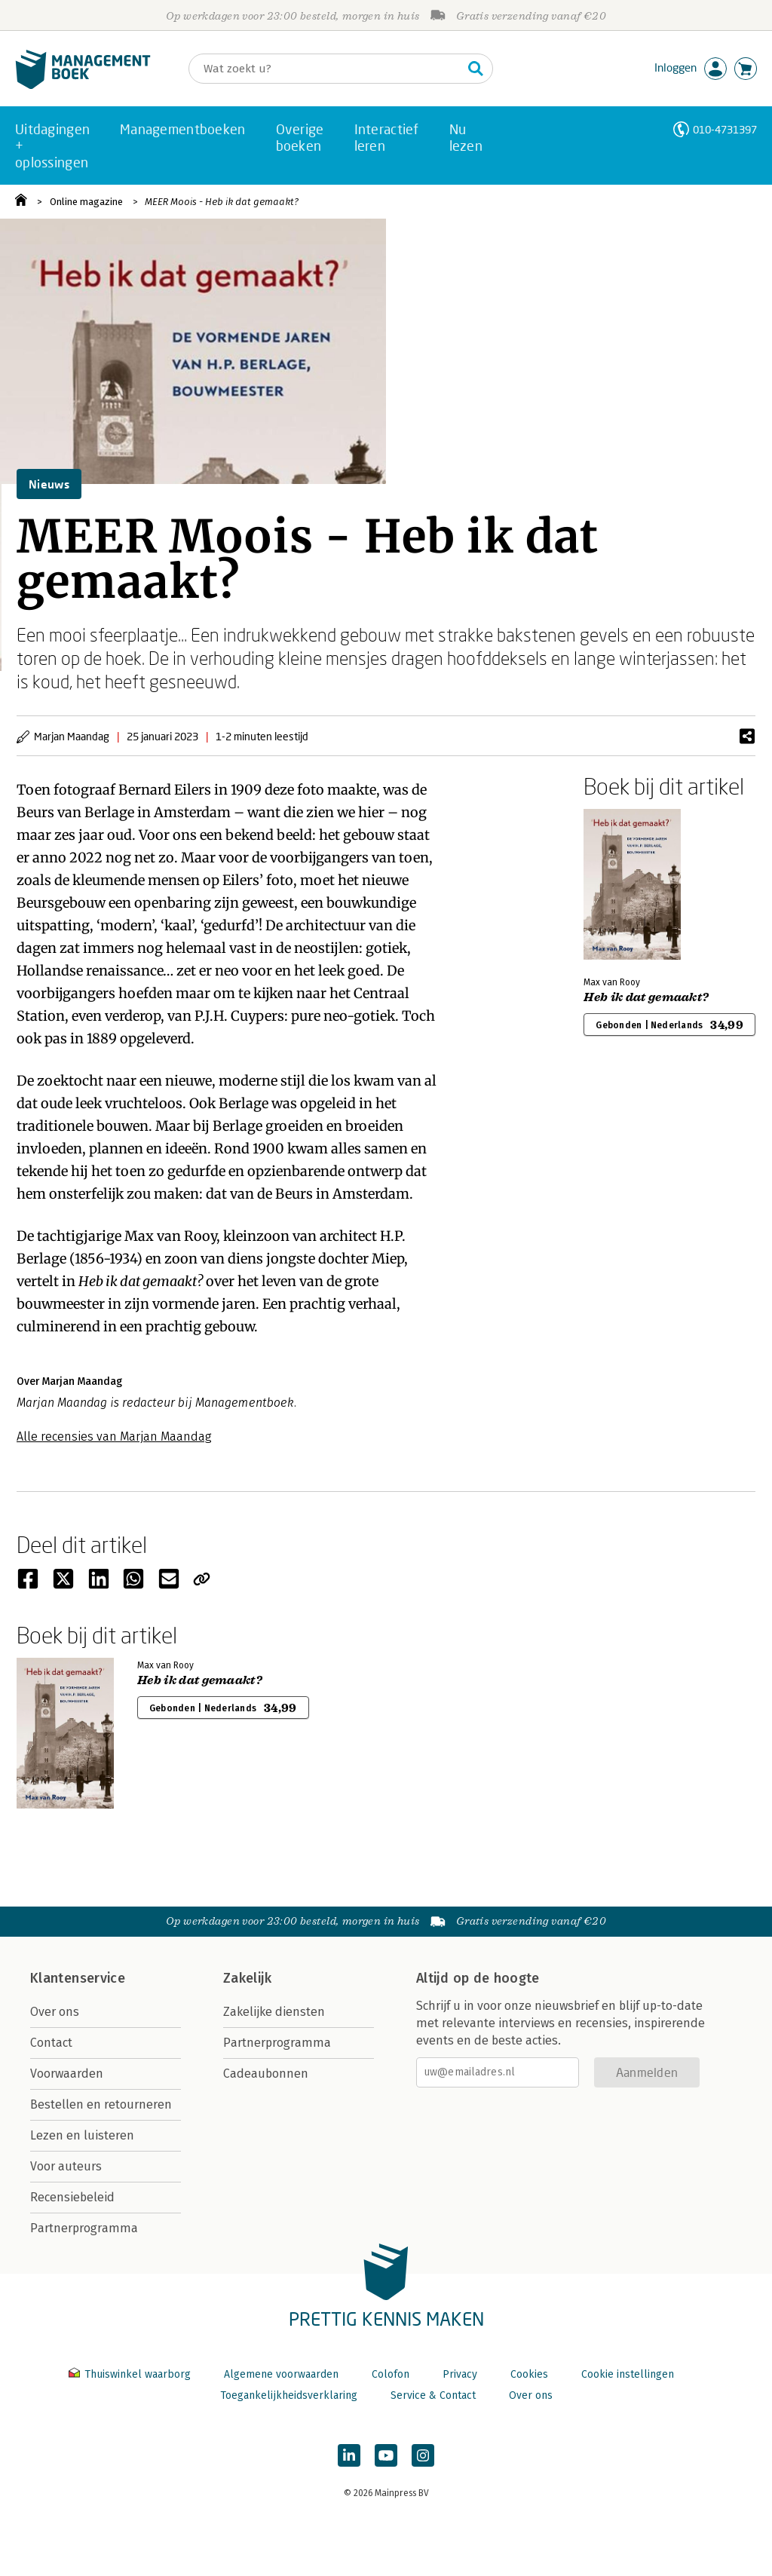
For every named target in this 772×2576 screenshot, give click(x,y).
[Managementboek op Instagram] (423, 2455)
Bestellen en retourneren (101, 2104)
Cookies (529, 2374)
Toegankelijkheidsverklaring (288, 2395)
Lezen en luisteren (82, 2135)
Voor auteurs (66, 2166)
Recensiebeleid (72, 2197)
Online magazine (86, 201)
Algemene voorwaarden (281, 2374)
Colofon (390, 2374)
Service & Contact (433, 2395)
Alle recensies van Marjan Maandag (114, 1436)
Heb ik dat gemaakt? (646, 997)
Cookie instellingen (627, 2374)
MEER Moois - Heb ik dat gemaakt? (222, 201)
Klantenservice (77, 1978)
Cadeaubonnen (265, 2073)
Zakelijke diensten (274, 2012)
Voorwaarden (66, 2073)
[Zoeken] (325, 69)
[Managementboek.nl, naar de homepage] (83, 85)
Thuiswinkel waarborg (131, 2374)
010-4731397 (725, 129)
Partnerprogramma (84, 2228)
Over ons (54, 2012)
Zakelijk (247, 1978)
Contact (51, 2042)
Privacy (460, 2374)
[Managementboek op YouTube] (386, 2455)
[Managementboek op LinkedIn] (349, 2455)
